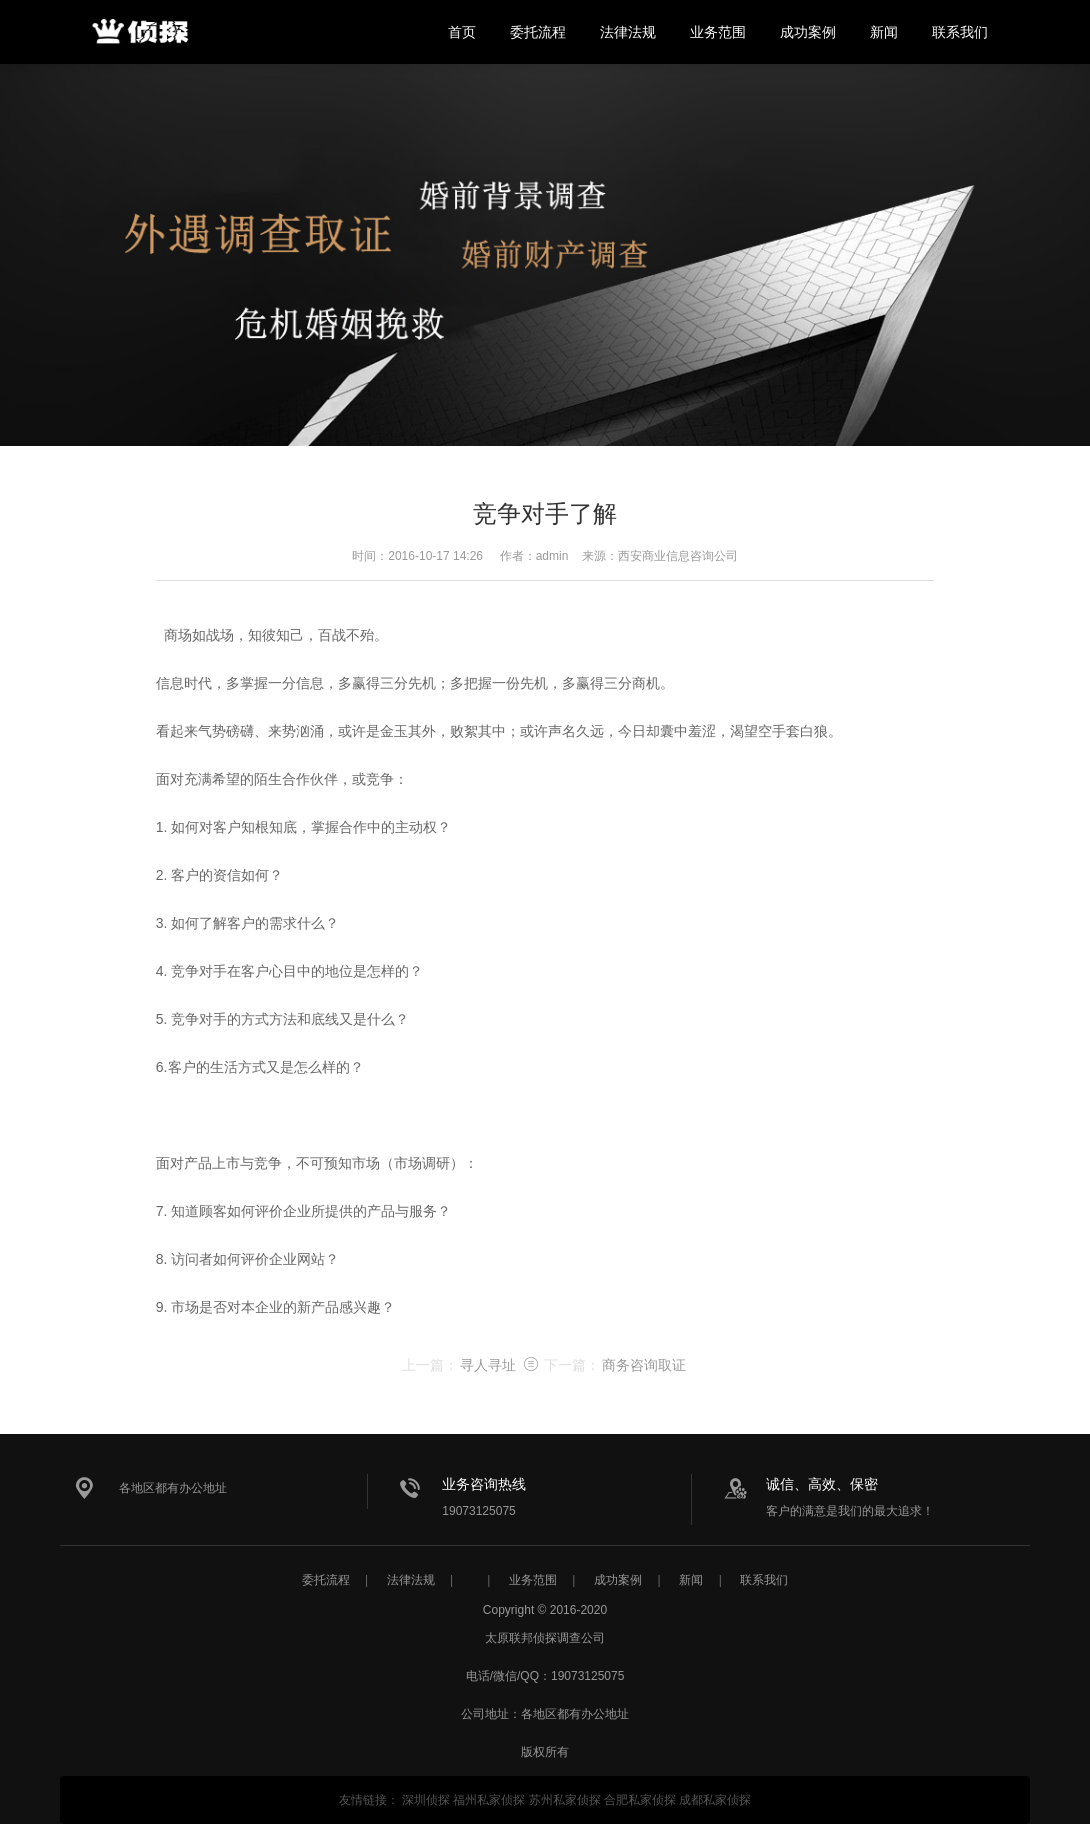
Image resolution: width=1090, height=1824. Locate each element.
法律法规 (628, 32)
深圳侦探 (426, 1800)
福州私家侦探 (489, 1800)
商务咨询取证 (644, 1365)
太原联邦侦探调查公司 (140, 32)
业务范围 (718, 32)
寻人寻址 (488, 1365)
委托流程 (538, 32)
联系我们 (960, 32)
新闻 (884, 32)
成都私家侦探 (715, 1800)
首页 (462, 32)
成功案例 (808, 32)
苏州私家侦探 (565, 1800)
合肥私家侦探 (640, 1800)
